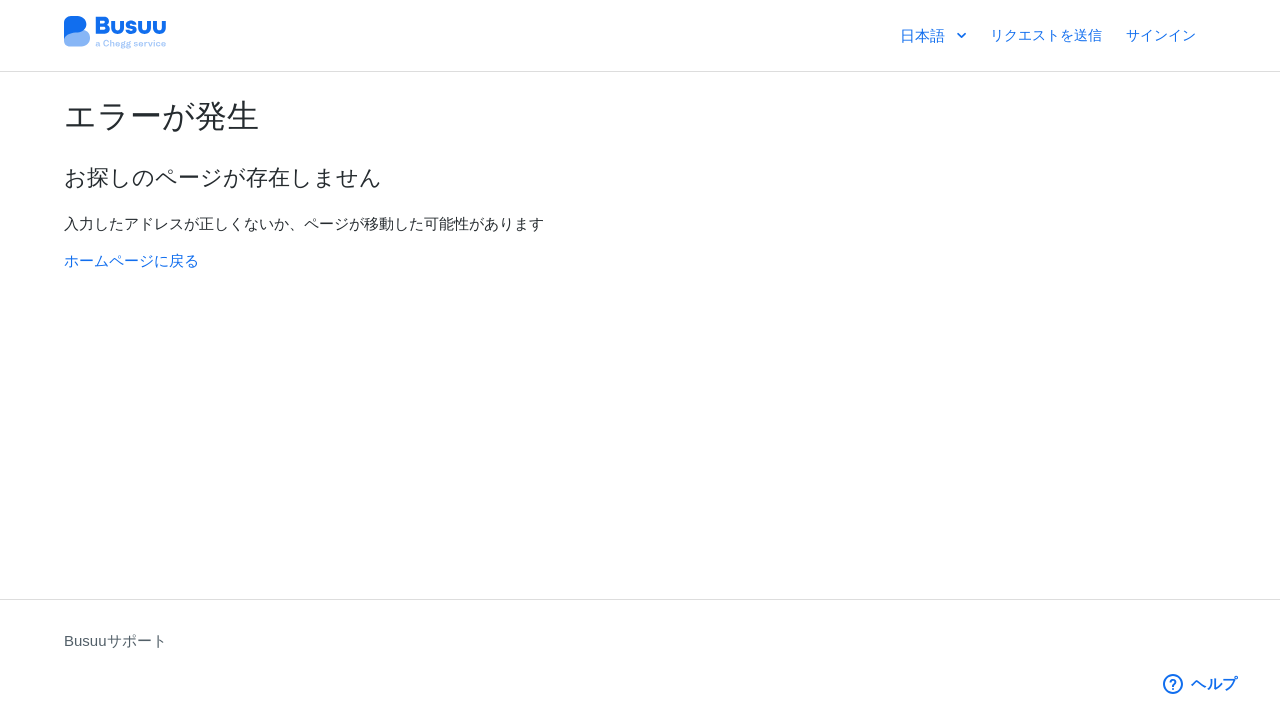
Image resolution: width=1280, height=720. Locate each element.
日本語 (924, 35)
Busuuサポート (115, 640)
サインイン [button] (1161, 35)
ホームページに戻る (131, 260)
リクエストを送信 (1046, 35)
